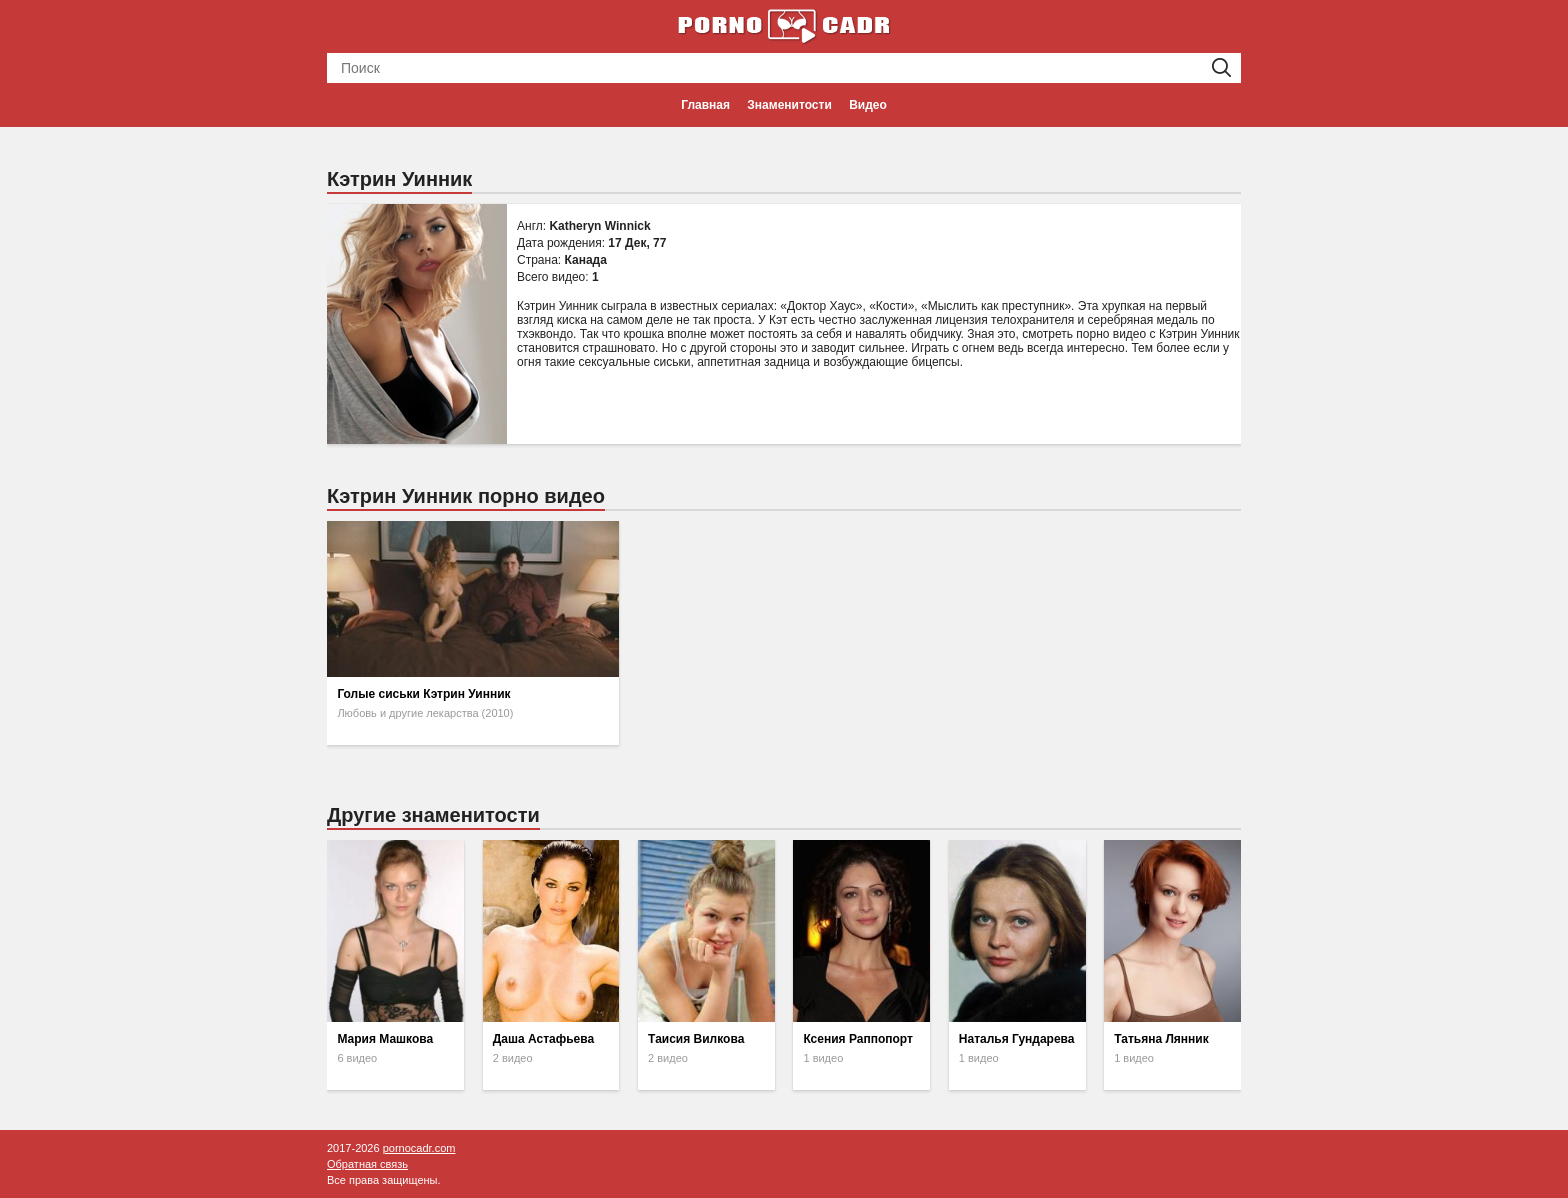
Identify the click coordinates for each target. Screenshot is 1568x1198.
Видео (868, 105)
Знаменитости (789, 105)
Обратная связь (367, 1164)
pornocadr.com (419, 1148)
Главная (705, 105)
